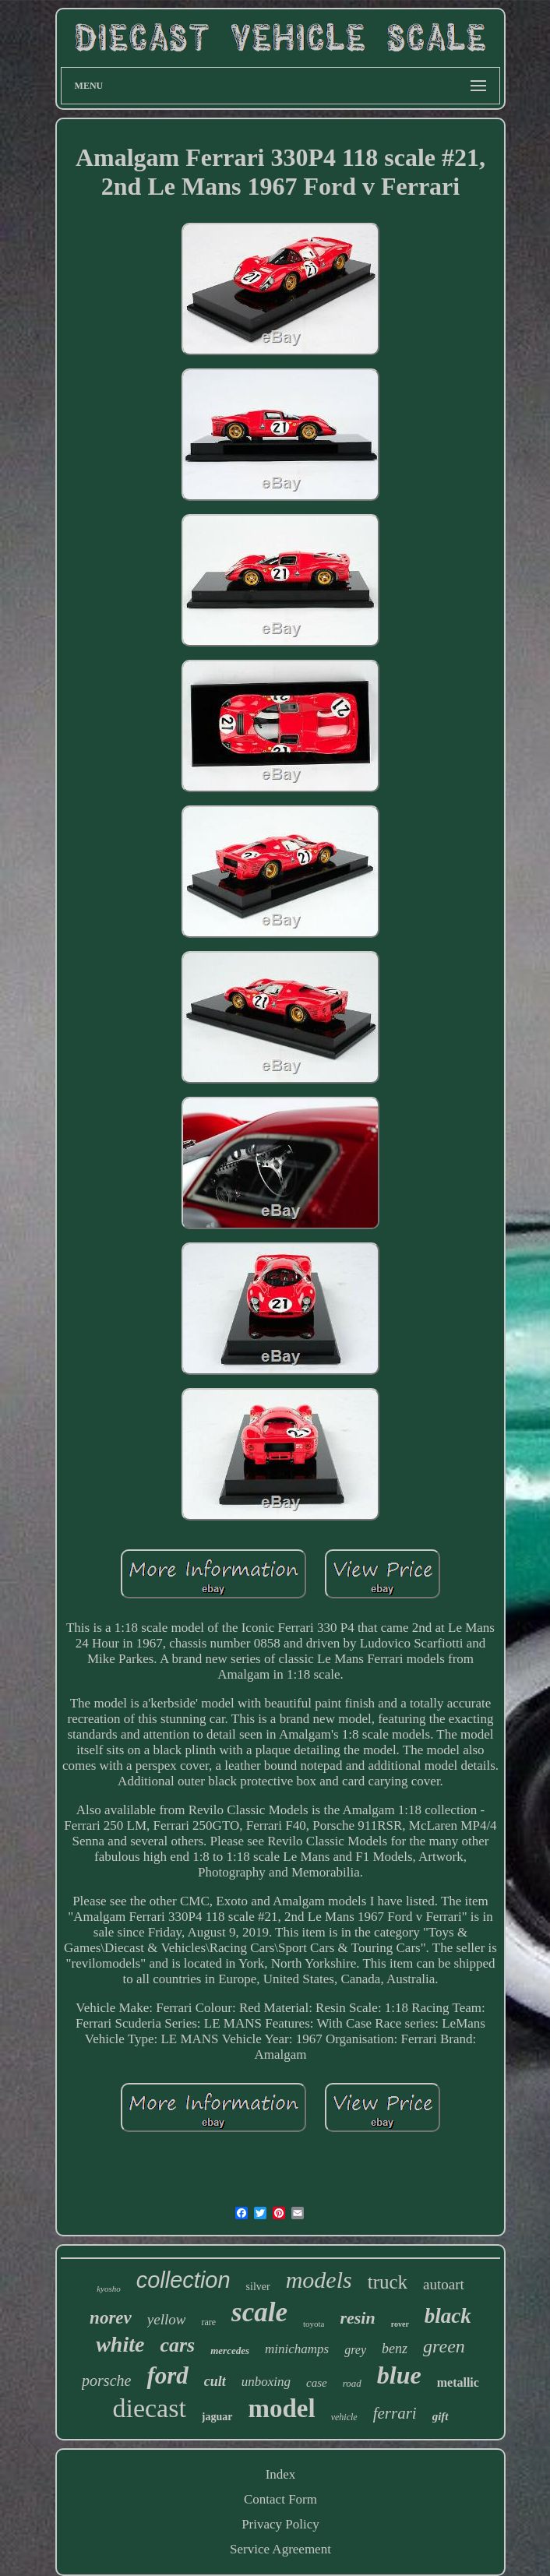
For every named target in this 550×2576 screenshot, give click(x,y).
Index (281, 2474)
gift (440, 2416)
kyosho (109, 2288)
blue (399, 2375)
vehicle (344, 2417)
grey (355, 2349)
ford (167, 2375)
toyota (314, 2323)
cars (177, 2345)
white (120, 2344)
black (448, 2316)
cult (215, 2381)
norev (111, 2318)
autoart (443, 2284)
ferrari (395, 2413)
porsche (106, 2380)
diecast (148, 2408)
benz (394, 2348)
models (319, 2279)
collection (183, 2280)
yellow (166, 2319)
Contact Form (280, 2499)
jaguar (217, 2417)
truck (387, 2281)
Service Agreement (280, 2549)
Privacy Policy (280, 2524)
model (282, 2409)
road (352, 2383)
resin (357, 2318)
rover (400, 2324)
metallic (458, 2382)
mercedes (229, 2350)
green (444, 2346)
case (316, 2383)
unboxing (266, 2381)
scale (259, 2312)
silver (258, 2286)
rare (208, 2322)
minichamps (297, 2349)
